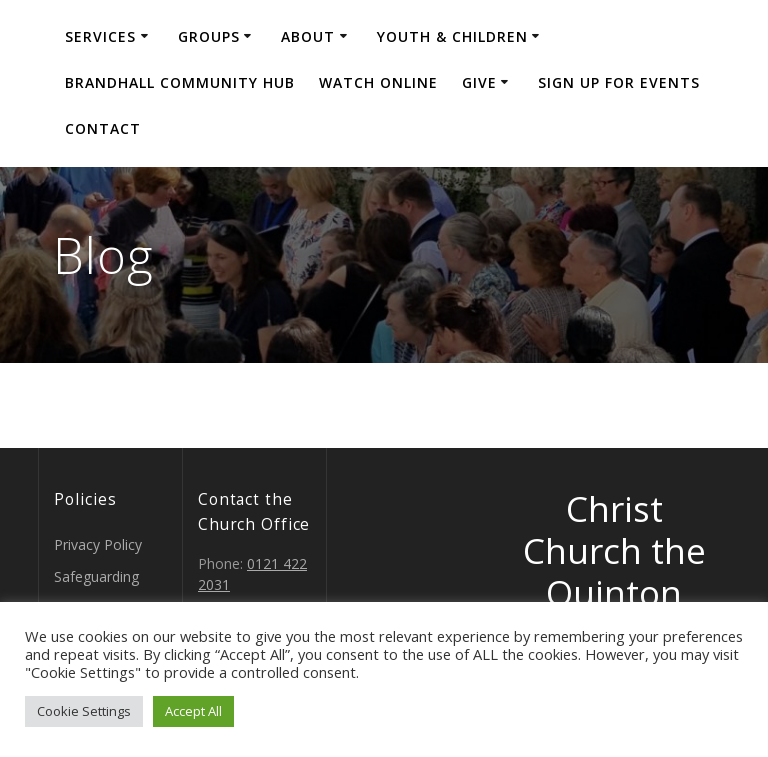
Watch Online (378, 82)
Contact (103, 128)
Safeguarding (96, 576)
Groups (209, 36)
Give (479, 82)
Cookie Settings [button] (84, 711)
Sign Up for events (619, 82)
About (308, 36)
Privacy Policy (98, 544)
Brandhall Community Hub (180, 82)
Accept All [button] (193, 711)
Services (100, 36)
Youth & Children (452, 36)
